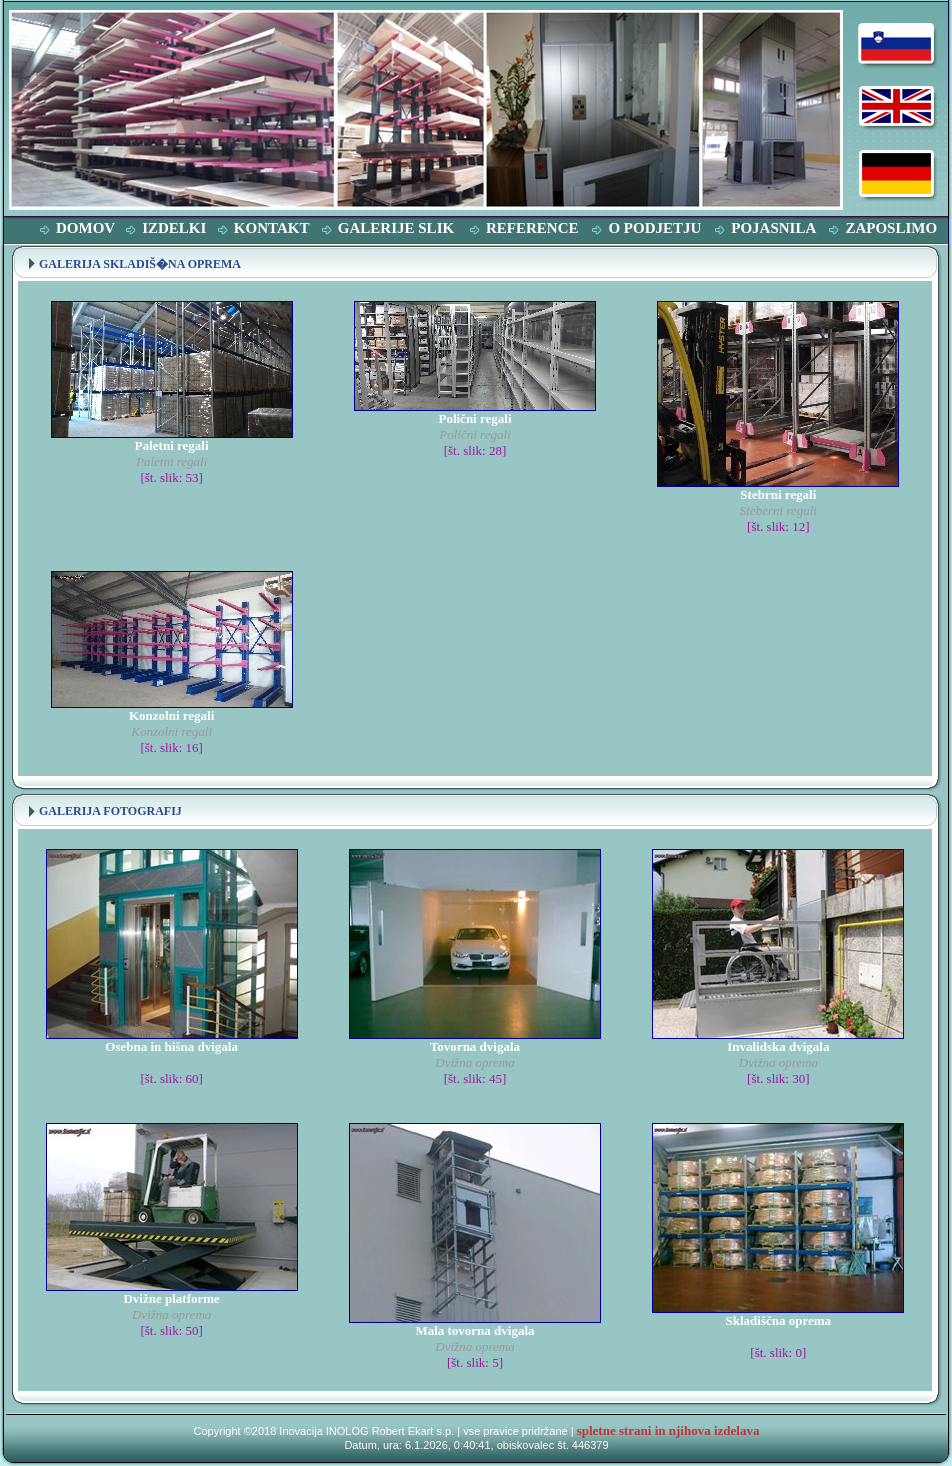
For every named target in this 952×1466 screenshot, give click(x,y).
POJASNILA (773, 228)
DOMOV (85, 228)
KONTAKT (272, 228)
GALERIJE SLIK (396, 228)
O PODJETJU (654, 228)
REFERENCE (532, 228)
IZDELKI (174, 228)
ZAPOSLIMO (891, 228)
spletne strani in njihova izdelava (668, 1430)
